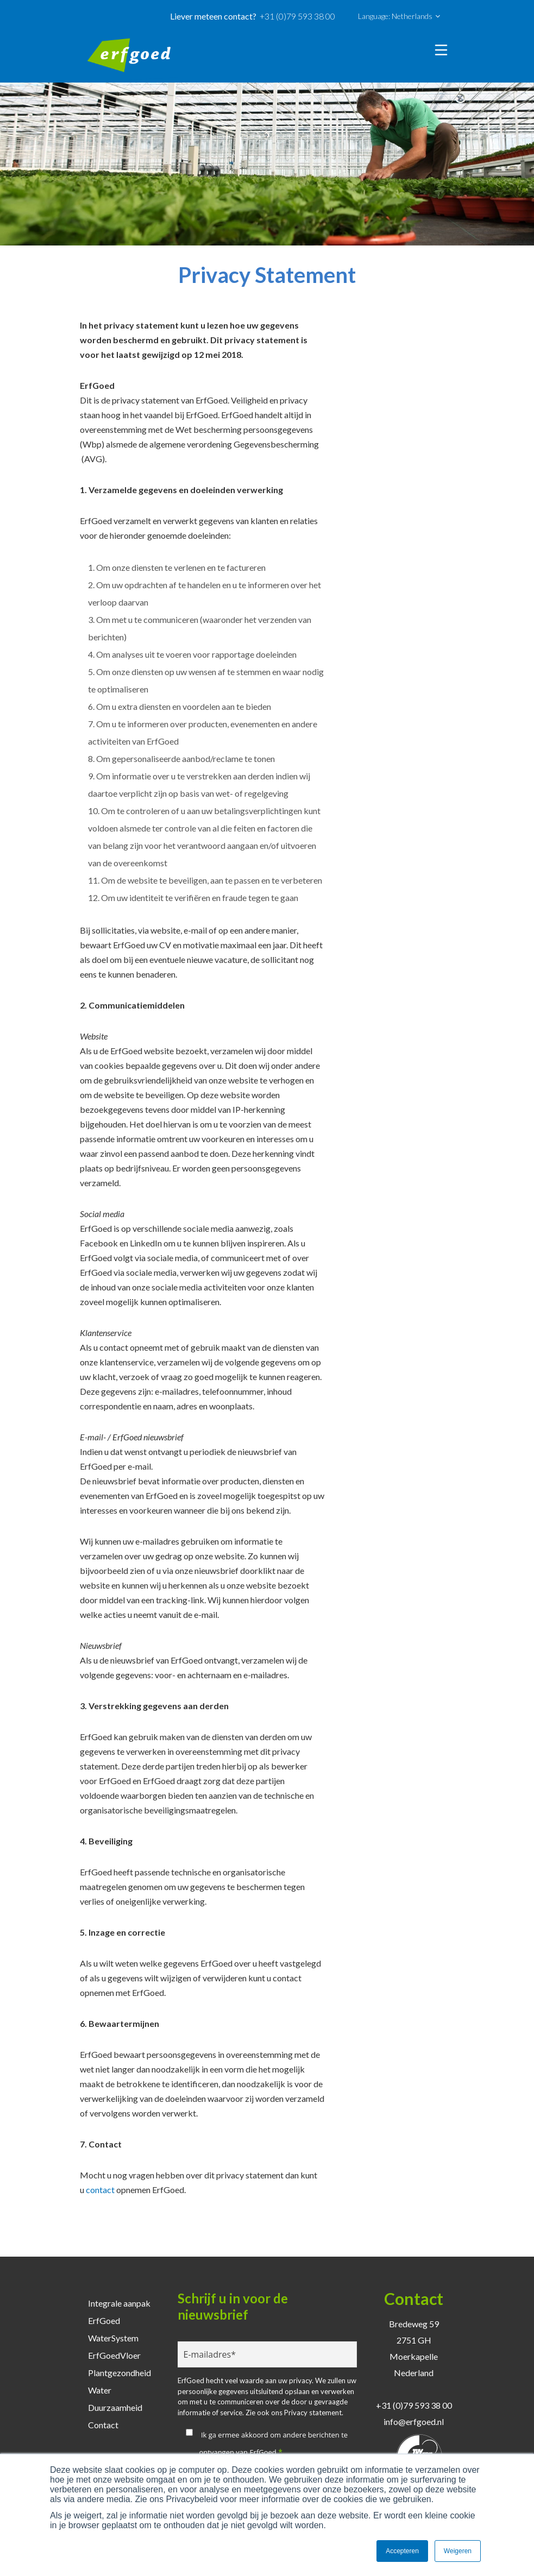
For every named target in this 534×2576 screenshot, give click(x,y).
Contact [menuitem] (103, 2425)
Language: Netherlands (399, 16)
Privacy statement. (313, 2412)
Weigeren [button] (458, 2551)
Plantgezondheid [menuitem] (119, 2372)
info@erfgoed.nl (414, 2421)
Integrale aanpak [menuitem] (119, 2303)
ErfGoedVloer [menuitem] (114, 2355)
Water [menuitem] (99, 2390)
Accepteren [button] (402, 2551)
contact (100, 2189)
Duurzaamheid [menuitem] (115, 2407)
